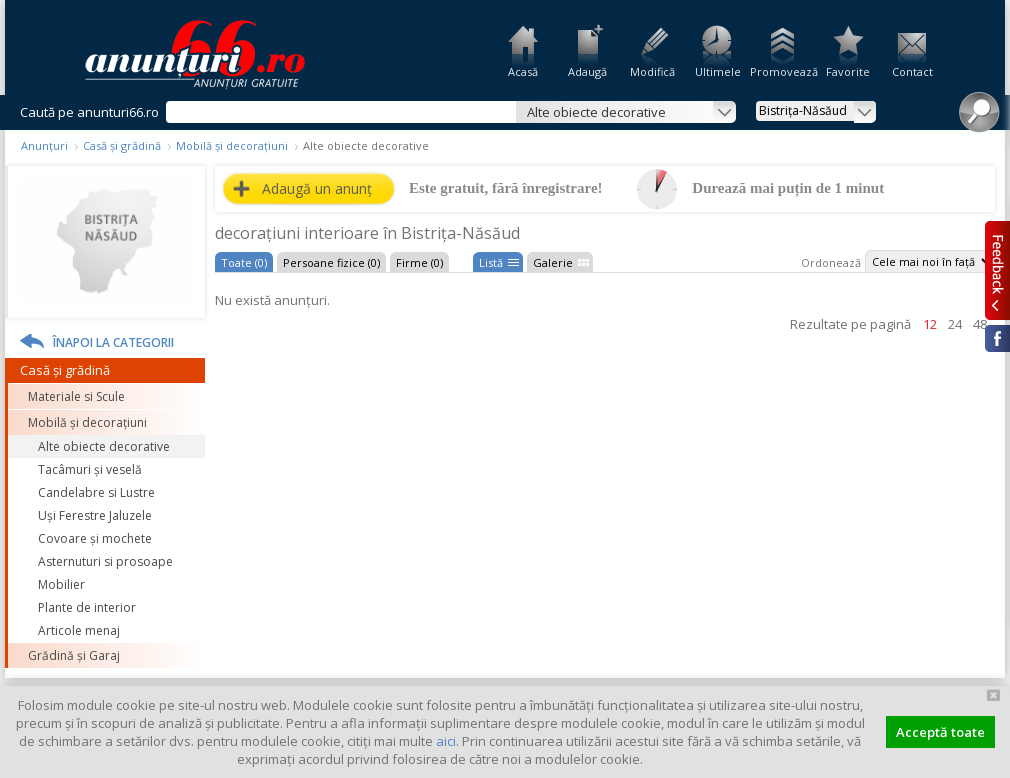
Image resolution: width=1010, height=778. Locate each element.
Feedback (997, 270)
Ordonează (831, 262)
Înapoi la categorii (113, 342)
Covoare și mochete (95, 538)
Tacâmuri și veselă (90, 469)
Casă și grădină (122, 145)
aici (446, 741)
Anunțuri (44, 145)
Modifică (652, 71)
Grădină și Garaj (74, 655)
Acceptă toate (940, 732)
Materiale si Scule (76, 396)
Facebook (997, 338)
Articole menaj (79, 630)
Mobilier (61, 584)
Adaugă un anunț (317, 188)
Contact (912, 71)
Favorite (848, 71)
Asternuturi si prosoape (105, 561)
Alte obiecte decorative (104, 446)
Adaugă (587, 71)
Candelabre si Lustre (96, 492)
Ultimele (718, 71)
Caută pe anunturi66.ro (89, 112)
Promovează (782, 71)
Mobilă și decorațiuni (232, 145)
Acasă (523, 71)
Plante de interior (87, 607)
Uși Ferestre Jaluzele (95, 515)
